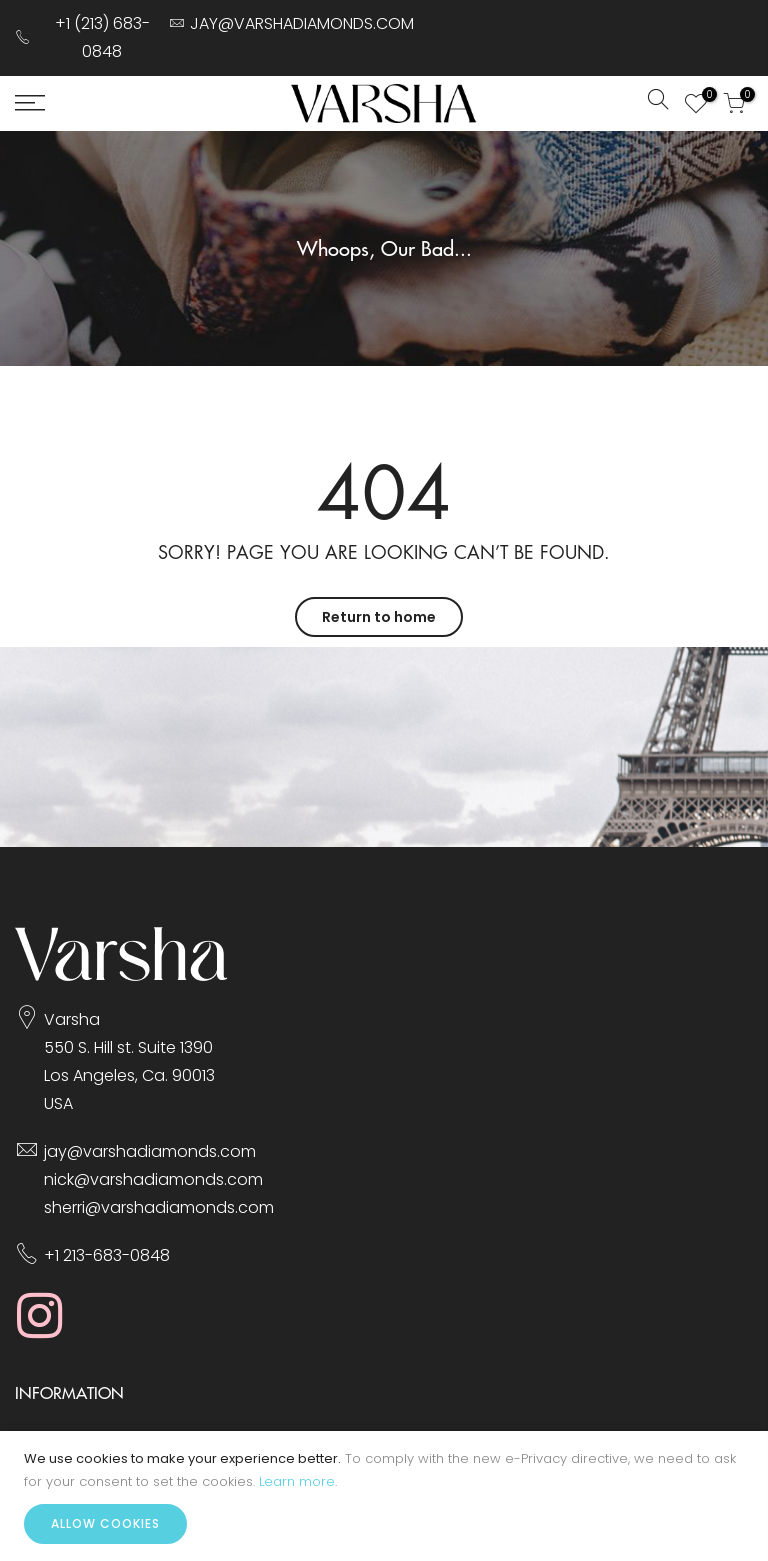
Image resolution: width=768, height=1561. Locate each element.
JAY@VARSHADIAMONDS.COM (302, 23)
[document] (384, 1496)
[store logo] (384, 103)
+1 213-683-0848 (107, 1255)
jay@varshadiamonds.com (150, 1151)
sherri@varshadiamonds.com (159, 1207)
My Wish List (704, 97)
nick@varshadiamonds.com (153, 1179)
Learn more (297, 1481)
